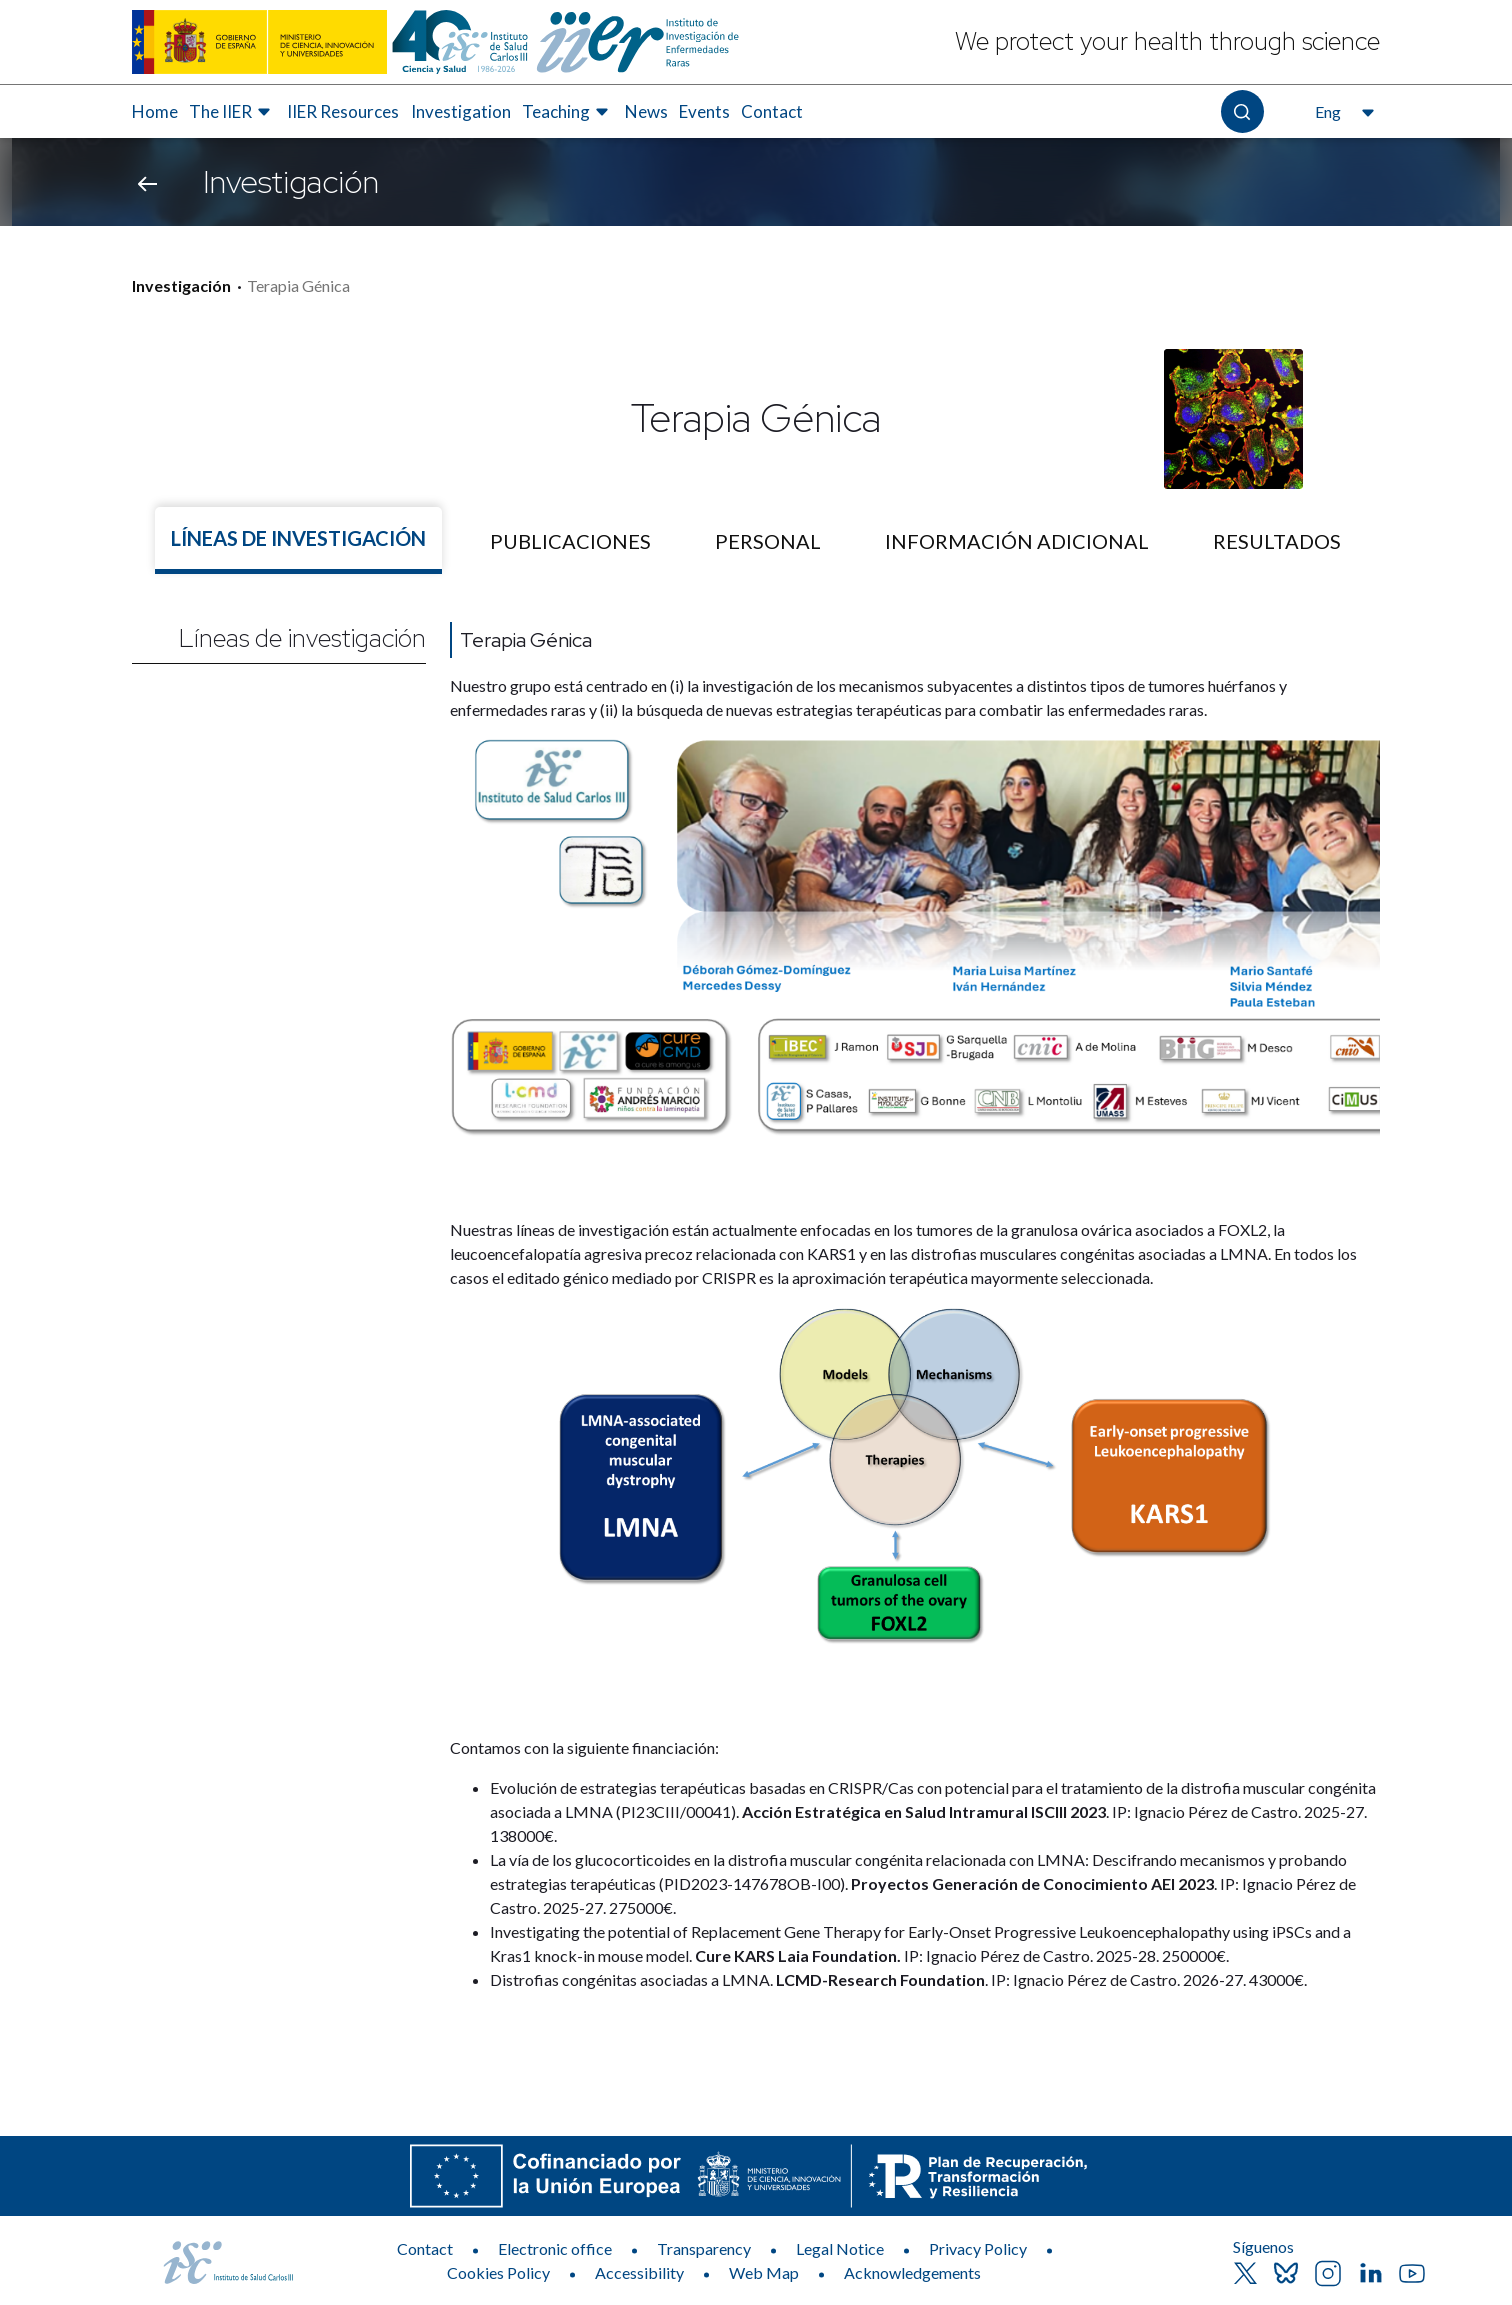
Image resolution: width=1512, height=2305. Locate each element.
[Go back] (147, 182)
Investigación (181, 285)
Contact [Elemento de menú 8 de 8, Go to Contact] (772, 111)
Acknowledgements (912, 2272)
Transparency (704, 2248)
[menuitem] (155, 112)
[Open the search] (1242, 111)
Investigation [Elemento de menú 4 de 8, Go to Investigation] (461, 111)
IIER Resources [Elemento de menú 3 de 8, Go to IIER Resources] (343, 111)
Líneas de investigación (302, 638)
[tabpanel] (756, 1299)
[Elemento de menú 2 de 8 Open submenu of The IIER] (232, 112)
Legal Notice (840, 2248)
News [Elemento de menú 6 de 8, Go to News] (646, 111)
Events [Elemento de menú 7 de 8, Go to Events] (704, 111)
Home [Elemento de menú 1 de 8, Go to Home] (155, 111)
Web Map (764, 2272)
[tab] (298, 540)
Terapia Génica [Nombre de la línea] (526, 640)
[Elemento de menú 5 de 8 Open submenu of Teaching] (568, 112)
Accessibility (639, 2272)
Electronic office (555, 2248)
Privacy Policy (978, 2248)
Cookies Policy (498, 2272)
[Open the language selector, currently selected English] (1342, 112)
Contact (425, 2248)
